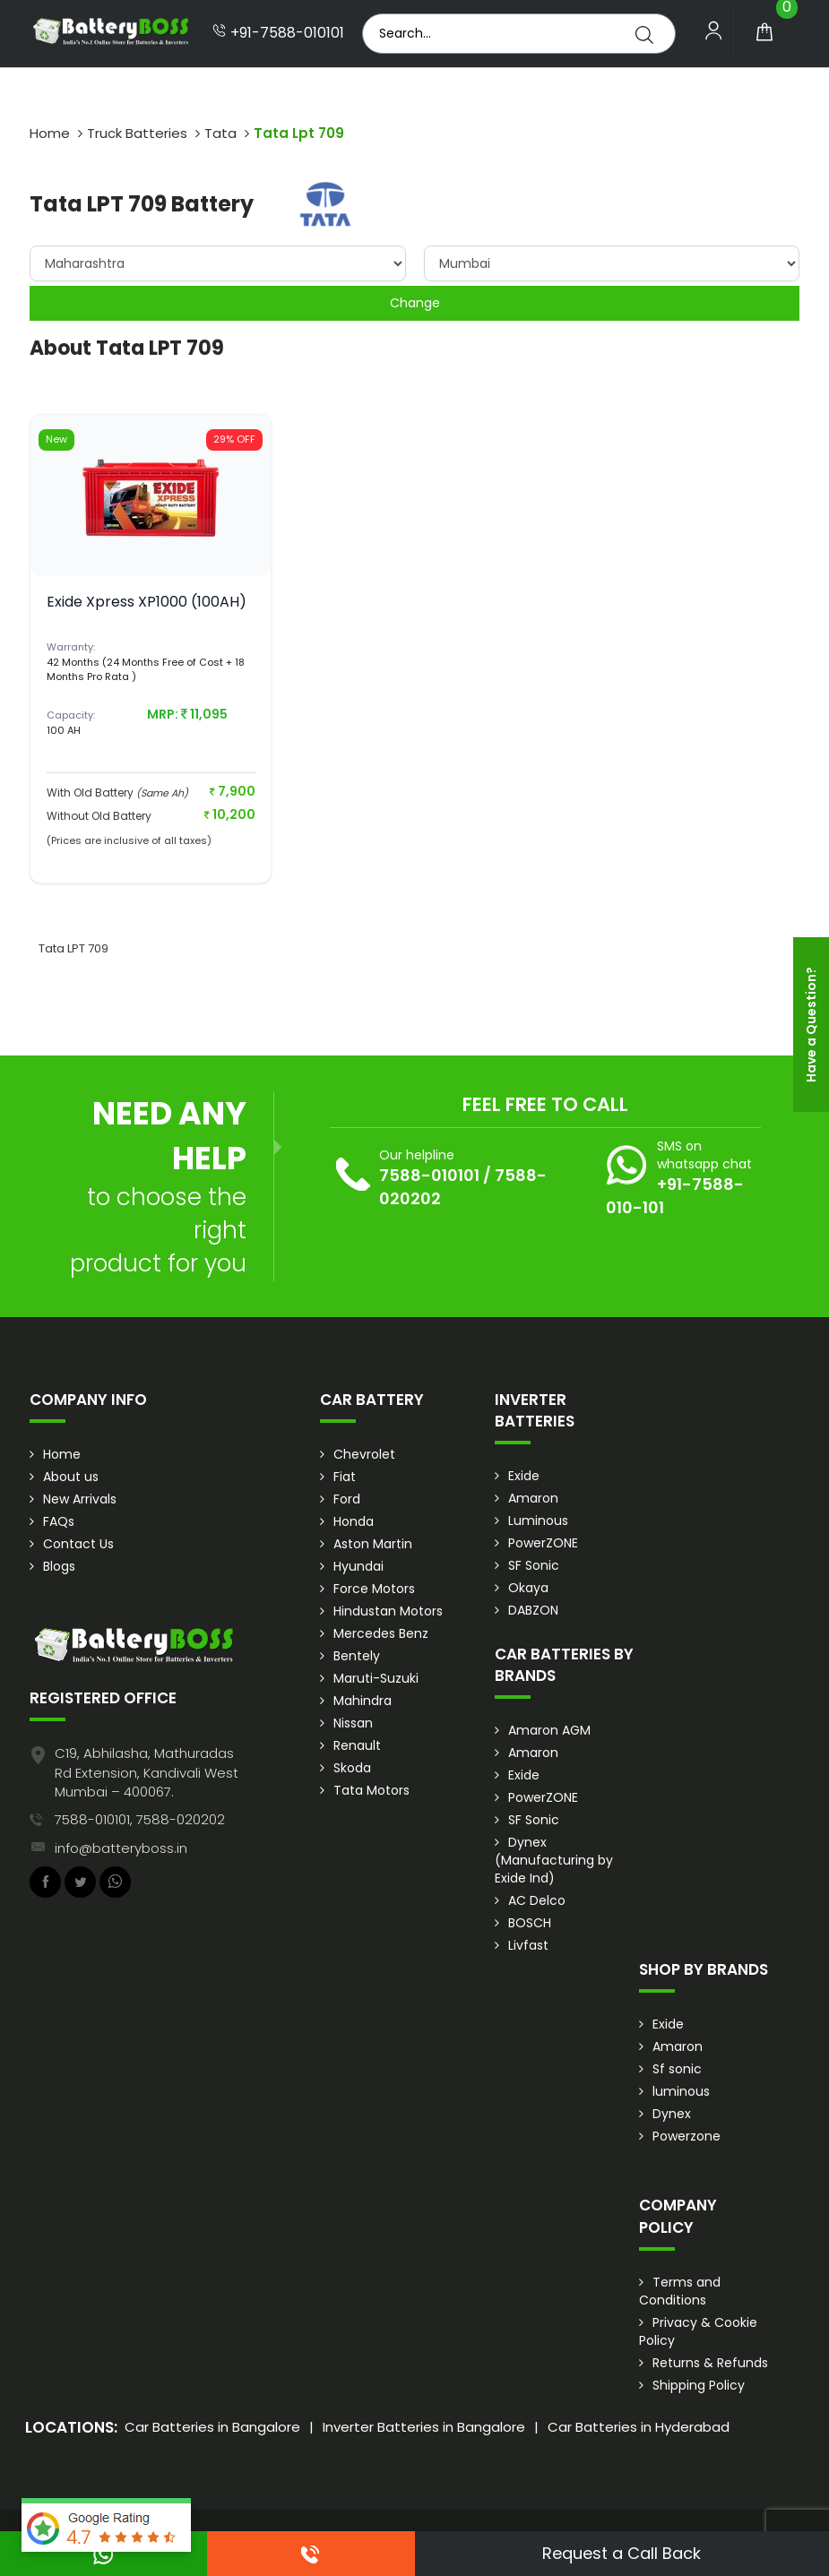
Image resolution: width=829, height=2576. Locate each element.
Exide (524, 1476)
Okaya (528, 1588)
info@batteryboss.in (121, 1848)
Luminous (538, 1520)
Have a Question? (811, 1024)
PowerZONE (543, 1543)
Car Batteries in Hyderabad (639, 2426)
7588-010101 (429, 1175)
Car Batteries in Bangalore (212, 2426)
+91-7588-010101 (278, 33)
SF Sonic (533, 1565)
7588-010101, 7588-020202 (140, 1819)
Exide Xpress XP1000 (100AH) (146, 601)
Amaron (533, 1498)
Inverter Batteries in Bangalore (424, 2426)
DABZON (533, 1610)
